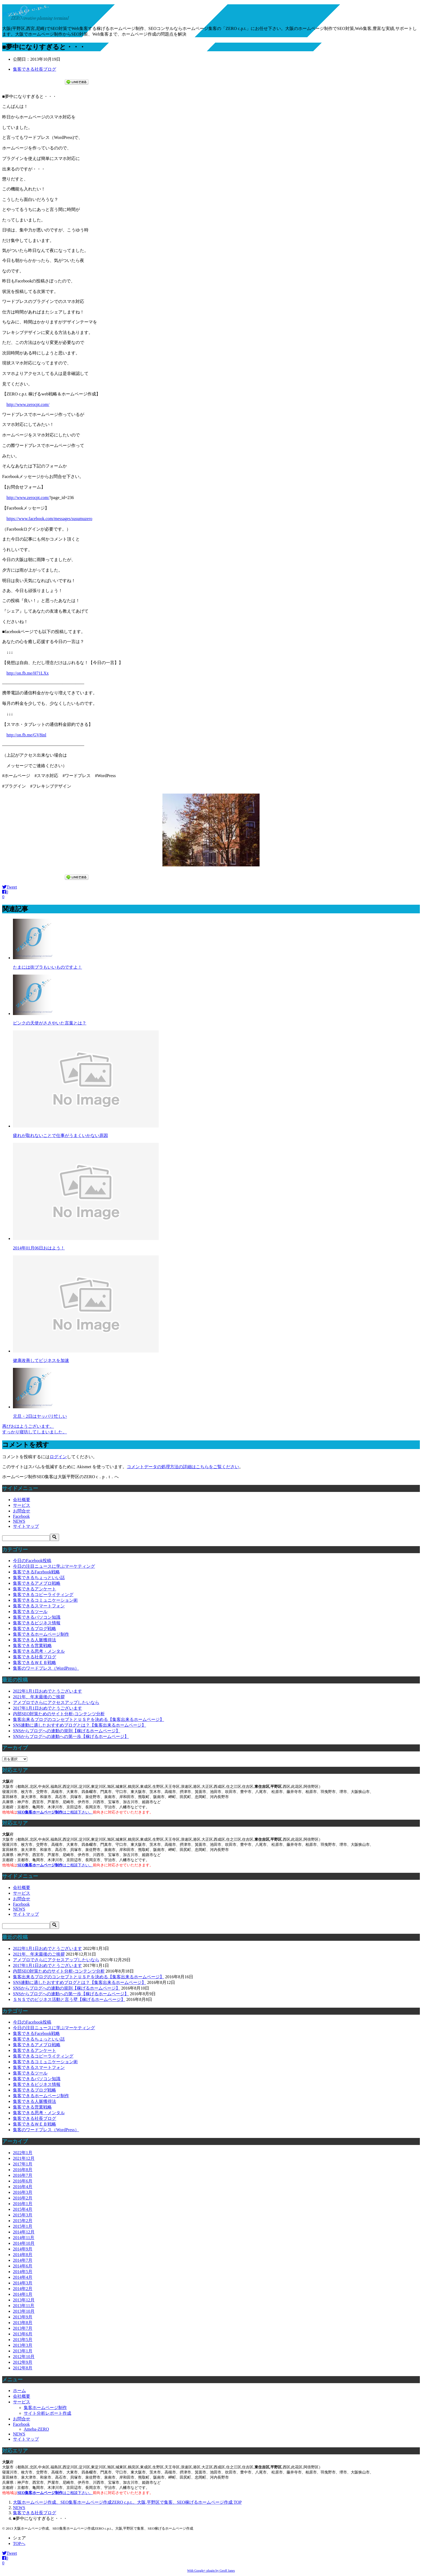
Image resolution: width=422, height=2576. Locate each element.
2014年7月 (22, 2260)
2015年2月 (22, 2220)
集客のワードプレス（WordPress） (46, 1668)
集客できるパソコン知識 (36, 1617)
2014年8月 (22, 2254)
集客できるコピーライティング (43, 1594)
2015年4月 (22, 2209)
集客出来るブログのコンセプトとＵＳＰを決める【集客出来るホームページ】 (88, 1719)
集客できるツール (30, 1611)
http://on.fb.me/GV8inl (26, 735)
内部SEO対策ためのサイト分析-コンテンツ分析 (59, 1713)
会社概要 (21, 1499)
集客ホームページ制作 (45, 2407)
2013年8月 (22, 2322)
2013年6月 (22, 2334)
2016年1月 (22, 2203)
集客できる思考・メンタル (39, 1651)
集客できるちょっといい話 (39, 1577)
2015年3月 (22, 2215)
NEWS (19, 1521)
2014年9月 (22, 2249)
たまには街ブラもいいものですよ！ (47, 967)
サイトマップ (26, 1526)
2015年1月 (22, 2226)
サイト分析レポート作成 (47, 2413)
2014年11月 (23, 2237)
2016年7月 (22, 2175)
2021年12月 (24, 2158)
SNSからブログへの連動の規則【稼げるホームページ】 (66, 1730)
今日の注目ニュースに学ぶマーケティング (54, 1566)
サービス (21, 1505)
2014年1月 (22, 2294)
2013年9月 (22, 2317)
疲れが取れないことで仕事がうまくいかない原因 (60, 1135)
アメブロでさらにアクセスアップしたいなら (56, 1702)
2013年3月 (22, 2345)
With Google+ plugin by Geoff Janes (211, 2570)
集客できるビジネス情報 (36, 1623)
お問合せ (21, 1511)
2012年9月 (22, 2362)
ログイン (58, 1456)
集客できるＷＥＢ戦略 (34, 1662)
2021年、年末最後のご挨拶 (39, 1696)
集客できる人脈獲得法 (34, 1640)
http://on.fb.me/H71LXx (27, 673)
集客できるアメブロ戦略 (36, 1583)
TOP (127, 2502)
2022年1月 (22, 2152)
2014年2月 (22, 2288)
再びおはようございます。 (28, 1426)
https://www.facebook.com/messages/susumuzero (49, 518)
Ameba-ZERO (36, 2429)
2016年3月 (22, 2192)
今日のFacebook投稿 (32, 1560)
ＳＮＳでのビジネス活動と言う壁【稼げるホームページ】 (69, 1999)
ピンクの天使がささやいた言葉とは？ (49, 1023)
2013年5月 (22, 2339)
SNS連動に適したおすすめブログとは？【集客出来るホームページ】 (79, 1725)
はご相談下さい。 (55, 1812)
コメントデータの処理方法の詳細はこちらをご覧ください (183, 1466)
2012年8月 (22, 2368)
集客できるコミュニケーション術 (45, 1600)
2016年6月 (22, 2181)
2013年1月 (22, 2351)
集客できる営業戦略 (32, 1645)
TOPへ (19, 2543)
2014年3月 (22, 2283)
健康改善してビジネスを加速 (41, 1360)
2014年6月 (22, 2266)
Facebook (21, 1516)
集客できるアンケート (34, 1589)
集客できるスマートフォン (39, 1606)
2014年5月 (22, 2271)
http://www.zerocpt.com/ (27, 404)
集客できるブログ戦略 (34, 1628)
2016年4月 (22, 2186)
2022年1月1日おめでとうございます (47, 1691)
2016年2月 (22, 2198)
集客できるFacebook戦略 (36, 1572)
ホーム (19, 2390)
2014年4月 (22, 2277)
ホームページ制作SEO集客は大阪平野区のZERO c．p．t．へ (60, 1476)
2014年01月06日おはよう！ (39, 1248)
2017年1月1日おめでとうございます (47, 1708)
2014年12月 (24, 2232)
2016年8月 (22, 2169)
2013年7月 (22, 2328)
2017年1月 (22, 2164)
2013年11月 (23, 2305)
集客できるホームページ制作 (41, 1634)
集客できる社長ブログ (34, 69)
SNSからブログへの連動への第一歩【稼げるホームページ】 (71, 1736)
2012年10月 (24, 2356)
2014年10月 (24, 2243)
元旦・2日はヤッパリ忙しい (40, 1416)
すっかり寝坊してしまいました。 (34, 1432)
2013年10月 (24, 2311)
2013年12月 (24, 2300)
